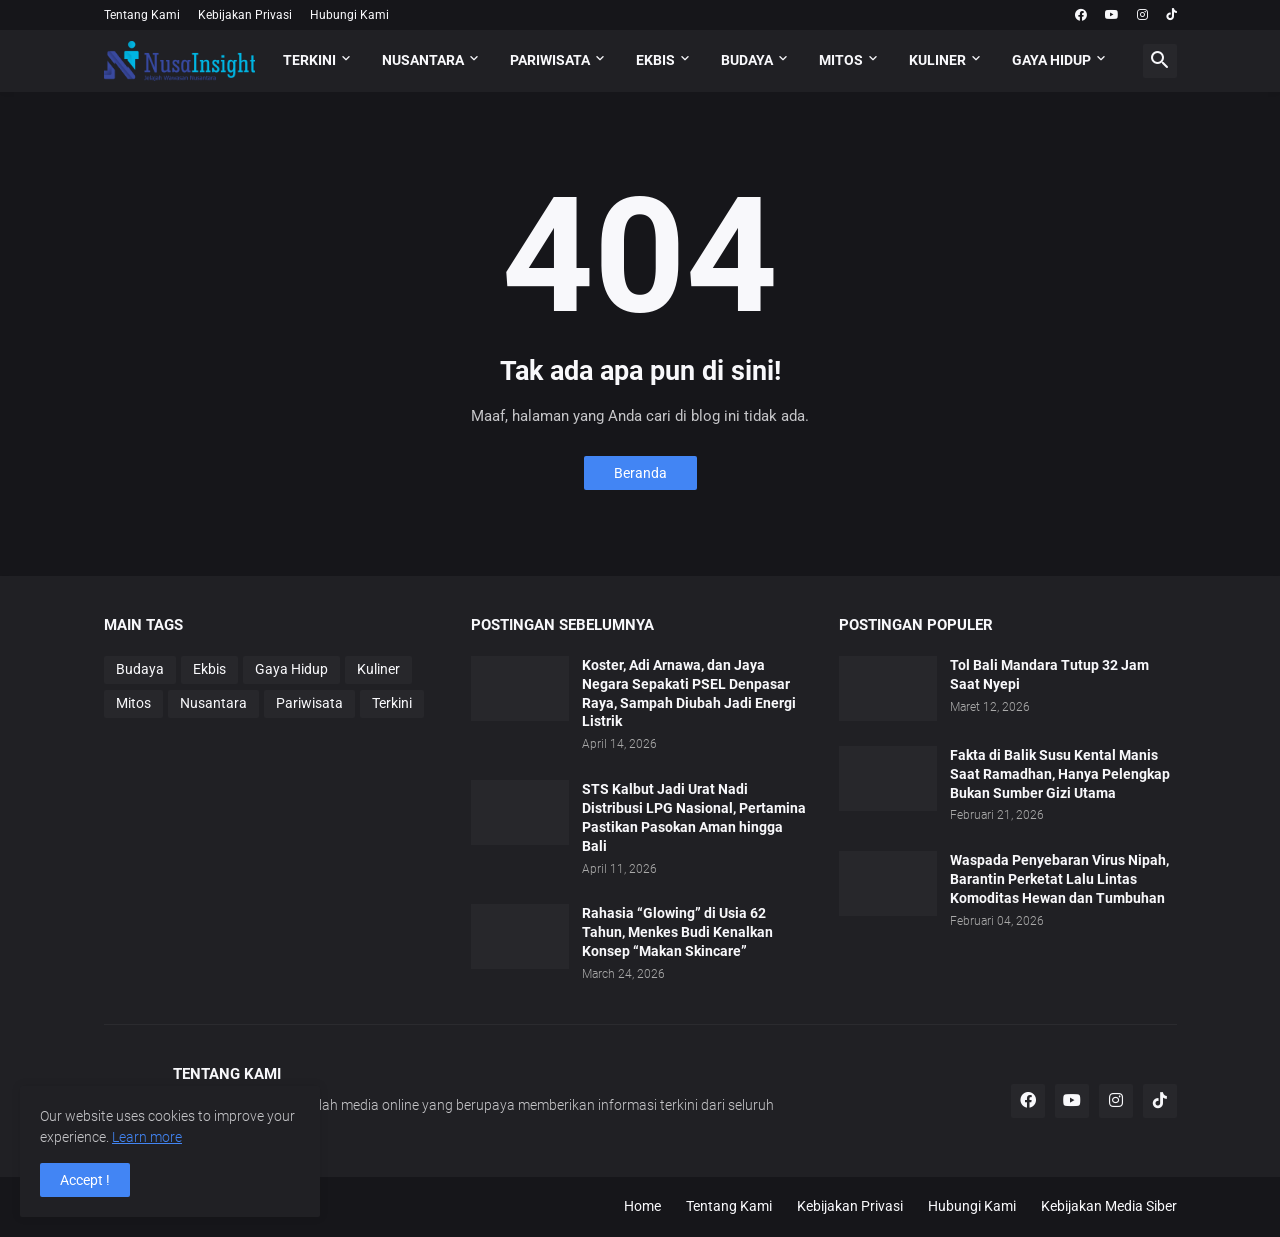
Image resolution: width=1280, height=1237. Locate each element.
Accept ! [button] (85, 1180)
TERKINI (309, 60)
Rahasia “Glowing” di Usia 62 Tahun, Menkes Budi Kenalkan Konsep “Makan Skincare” (677, 932)
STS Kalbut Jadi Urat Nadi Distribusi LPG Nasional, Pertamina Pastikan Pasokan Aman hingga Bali (694, 817)
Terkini (392, 703)
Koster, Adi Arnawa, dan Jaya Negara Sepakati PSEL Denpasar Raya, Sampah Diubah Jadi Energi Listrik (689, 693)
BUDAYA (747, 60)
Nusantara (213, 703)
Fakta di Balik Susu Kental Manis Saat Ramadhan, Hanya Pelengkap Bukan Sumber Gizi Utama (1060, 774)
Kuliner (378, 669)
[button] (1160, 61)
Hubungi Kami (349, 15)
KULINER (937, 60)
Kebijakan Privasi (245, 15)
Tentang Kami (142, 15)
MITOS (841, 60)
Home (642, 1206)
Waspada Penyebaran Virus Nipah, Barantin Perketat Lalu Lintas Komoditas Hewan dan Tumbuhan (1059, 879)
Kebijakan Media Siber (1109, 1206)
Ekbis (209, 669)
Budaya (140, 669)
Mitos (133, 703)
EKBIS (655, 60)
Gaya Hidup (291, 669)
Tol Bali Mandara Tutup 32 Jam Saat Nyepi (1049, 674)
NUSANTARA (423, 60)
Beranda (640, 473)
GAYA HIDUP (1051, 60)
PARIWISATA (550, 60)
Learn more (147, 1137)
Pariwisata (309, 703)
